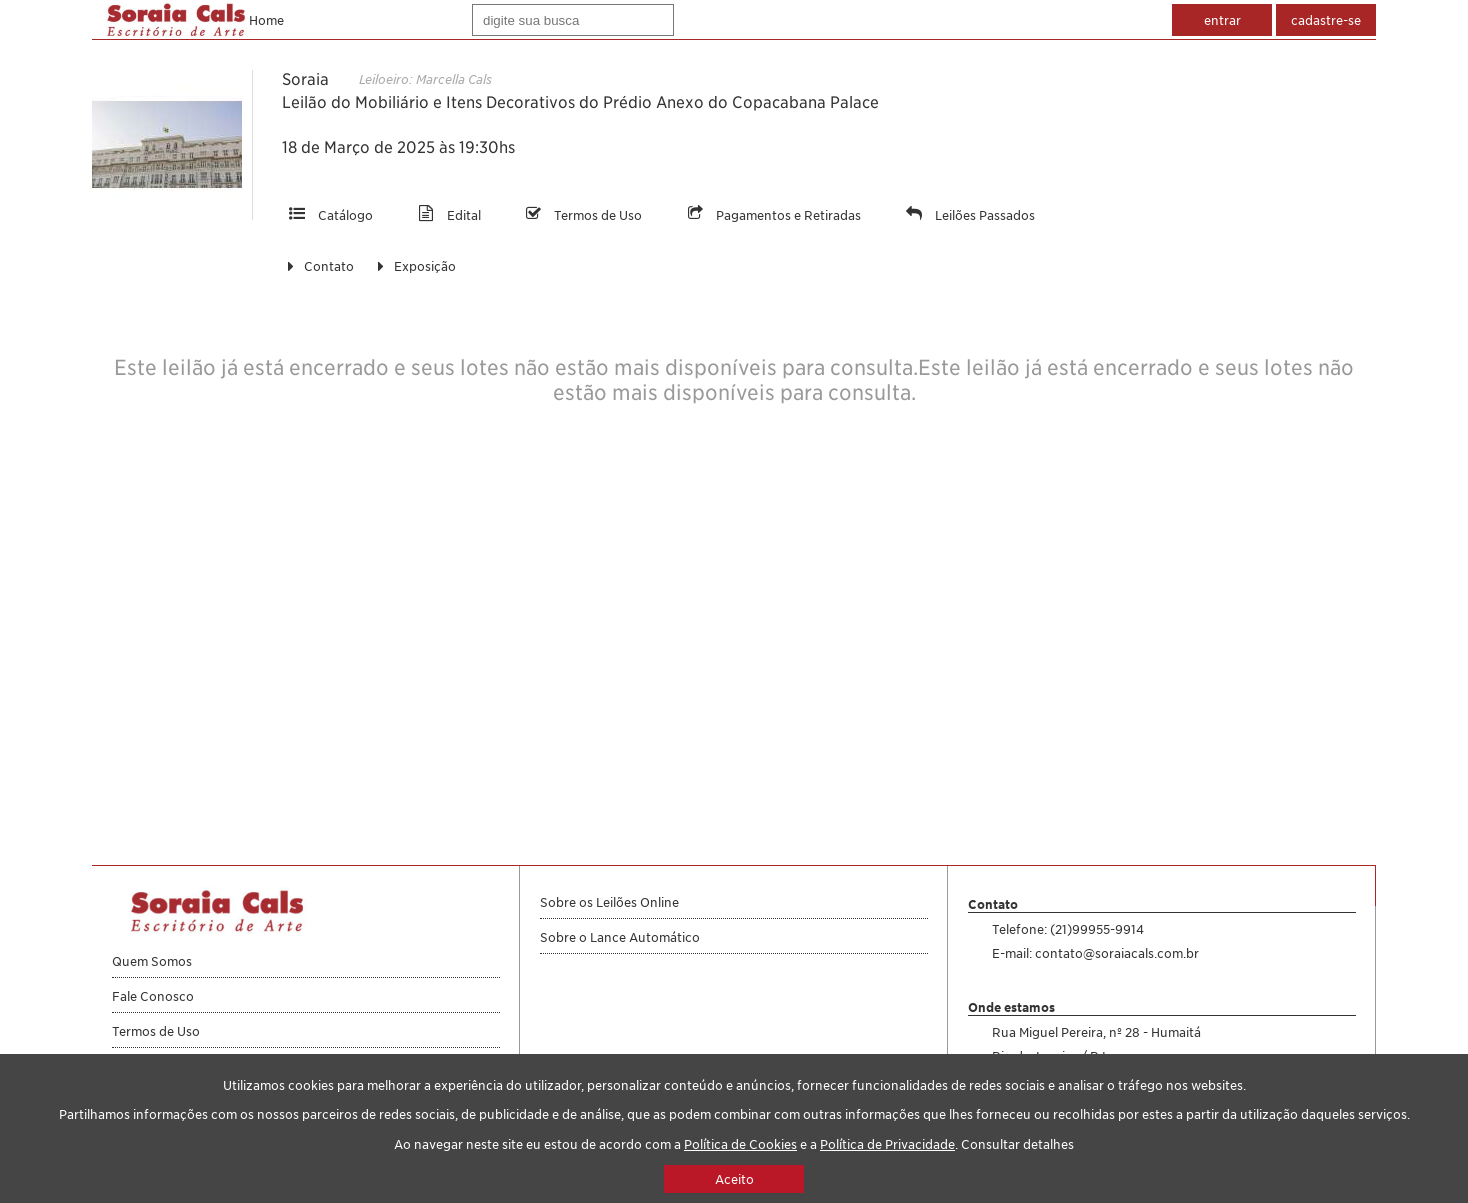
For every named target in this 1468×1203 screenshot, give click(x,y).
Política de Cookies (740, 1144)
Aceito (734, 1179)
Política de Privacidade (887, 1144)
